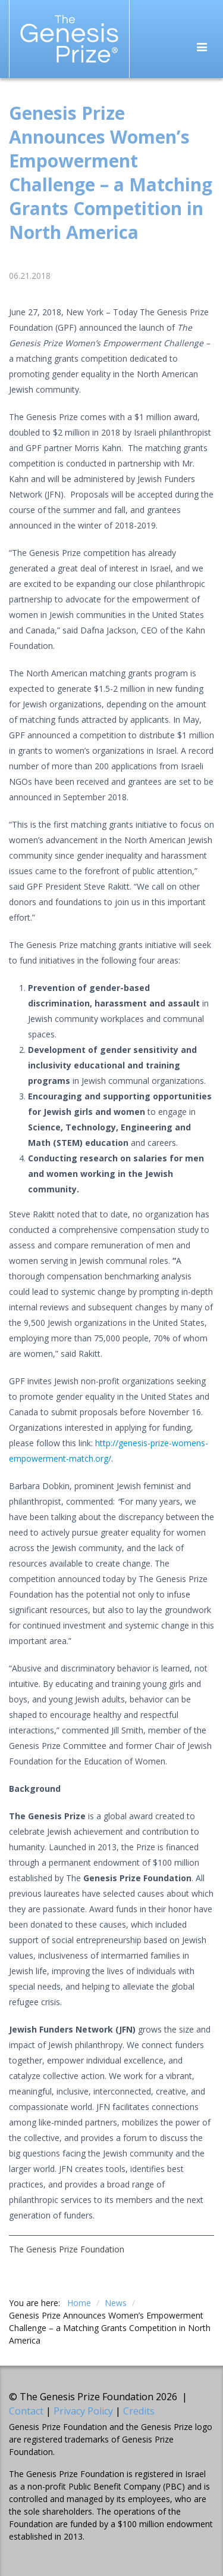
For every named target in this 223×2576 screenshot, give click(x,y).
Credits (139, 2410)
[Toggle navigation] (202, 48)
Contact (26, 2410)
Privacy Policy (83, 2410)
